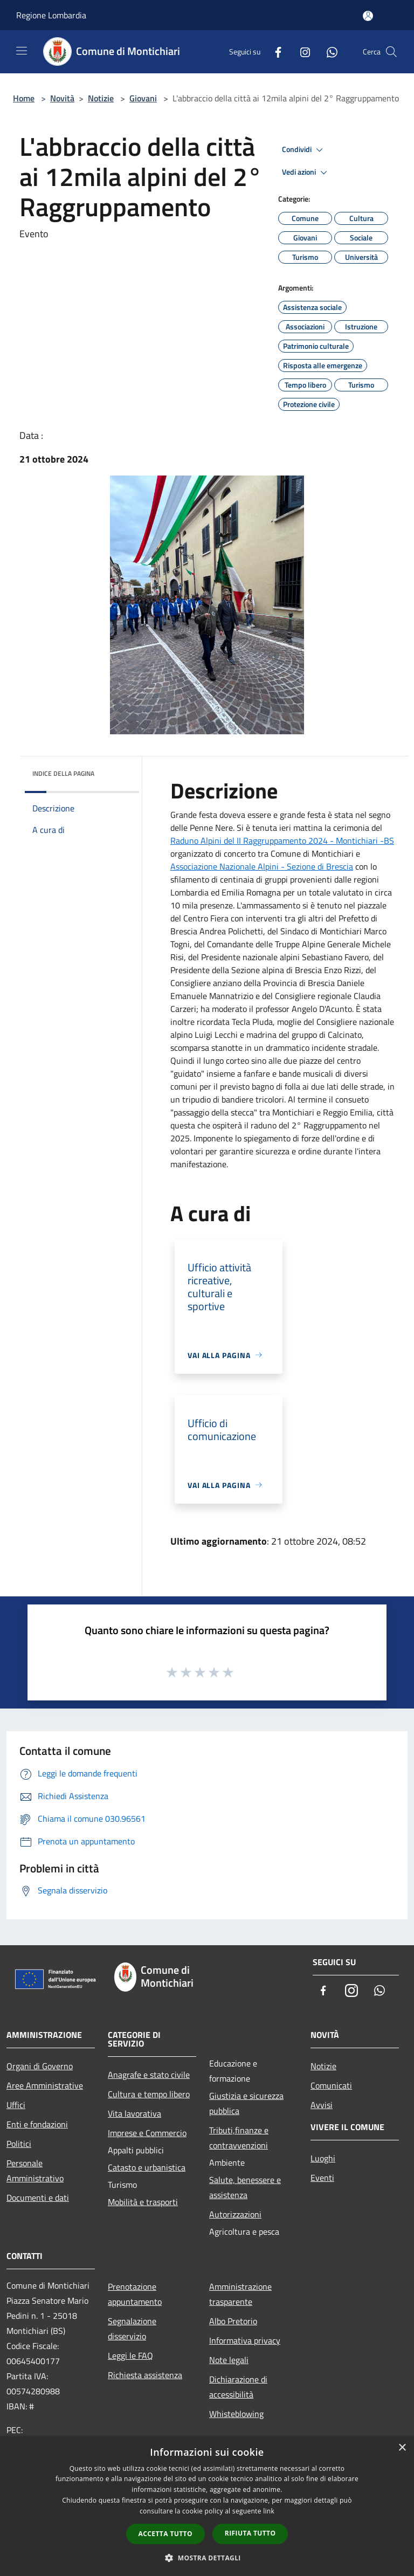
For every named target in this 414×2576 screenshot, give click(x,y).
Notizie (101, 98)
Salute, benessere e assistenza (245, 2187)
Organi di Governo (39, 2066)
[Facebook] (274, 51)
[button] (207, 2557)
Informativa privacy (244, 2340)
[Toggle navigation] (21, 50)
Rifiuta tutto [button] (250, 2533)
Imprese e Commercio (147, 2132)
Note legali (229, 2359)
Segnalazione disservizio (132, 2329)
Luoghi (322, 2158)
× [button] (402, 2448)
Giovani (143, 98)
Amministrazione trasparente (240, 2294)
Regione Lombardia (51, 15)
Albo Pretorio (233, 2321)
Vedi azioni (306, 172)
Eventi (322, 2177)
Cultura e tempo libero (149, 2094)
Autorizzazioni (235, 2214)
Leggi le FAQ (130, 2355)
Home (23, 98)
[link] (282, 840)
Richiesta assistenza (145, 2374)
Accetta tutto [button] (165, 2533)
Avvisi (321, 2104)
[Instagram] (301, 51)
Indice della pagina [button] (63, 773)
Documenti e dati (37, 2197)
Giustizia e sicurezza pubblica (246, 2103)
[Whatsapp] (328, 51)
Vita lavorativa (134, 2113)
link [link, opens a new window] (268, 2511)
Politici (18, 2143)
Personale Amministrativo (35, 2171)
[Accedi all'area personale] (368, 16)
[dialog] (207, 2506)
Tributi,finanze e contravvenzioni (238, 2138)
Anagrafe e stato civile (149, 2074)
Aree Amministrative (44, 2085)
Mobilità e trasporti (143, 2201)
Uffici (15, 2104)
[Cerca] (391, 51)
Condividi (304, 149)
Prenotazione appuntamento (135, 2294)
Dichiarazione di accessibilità (238, 2387)
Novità (62, 98)
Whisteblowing (236, 2413)
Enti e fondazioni (37, 2124)
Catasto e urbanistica (146, 2167)
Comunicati (331, 2085)
